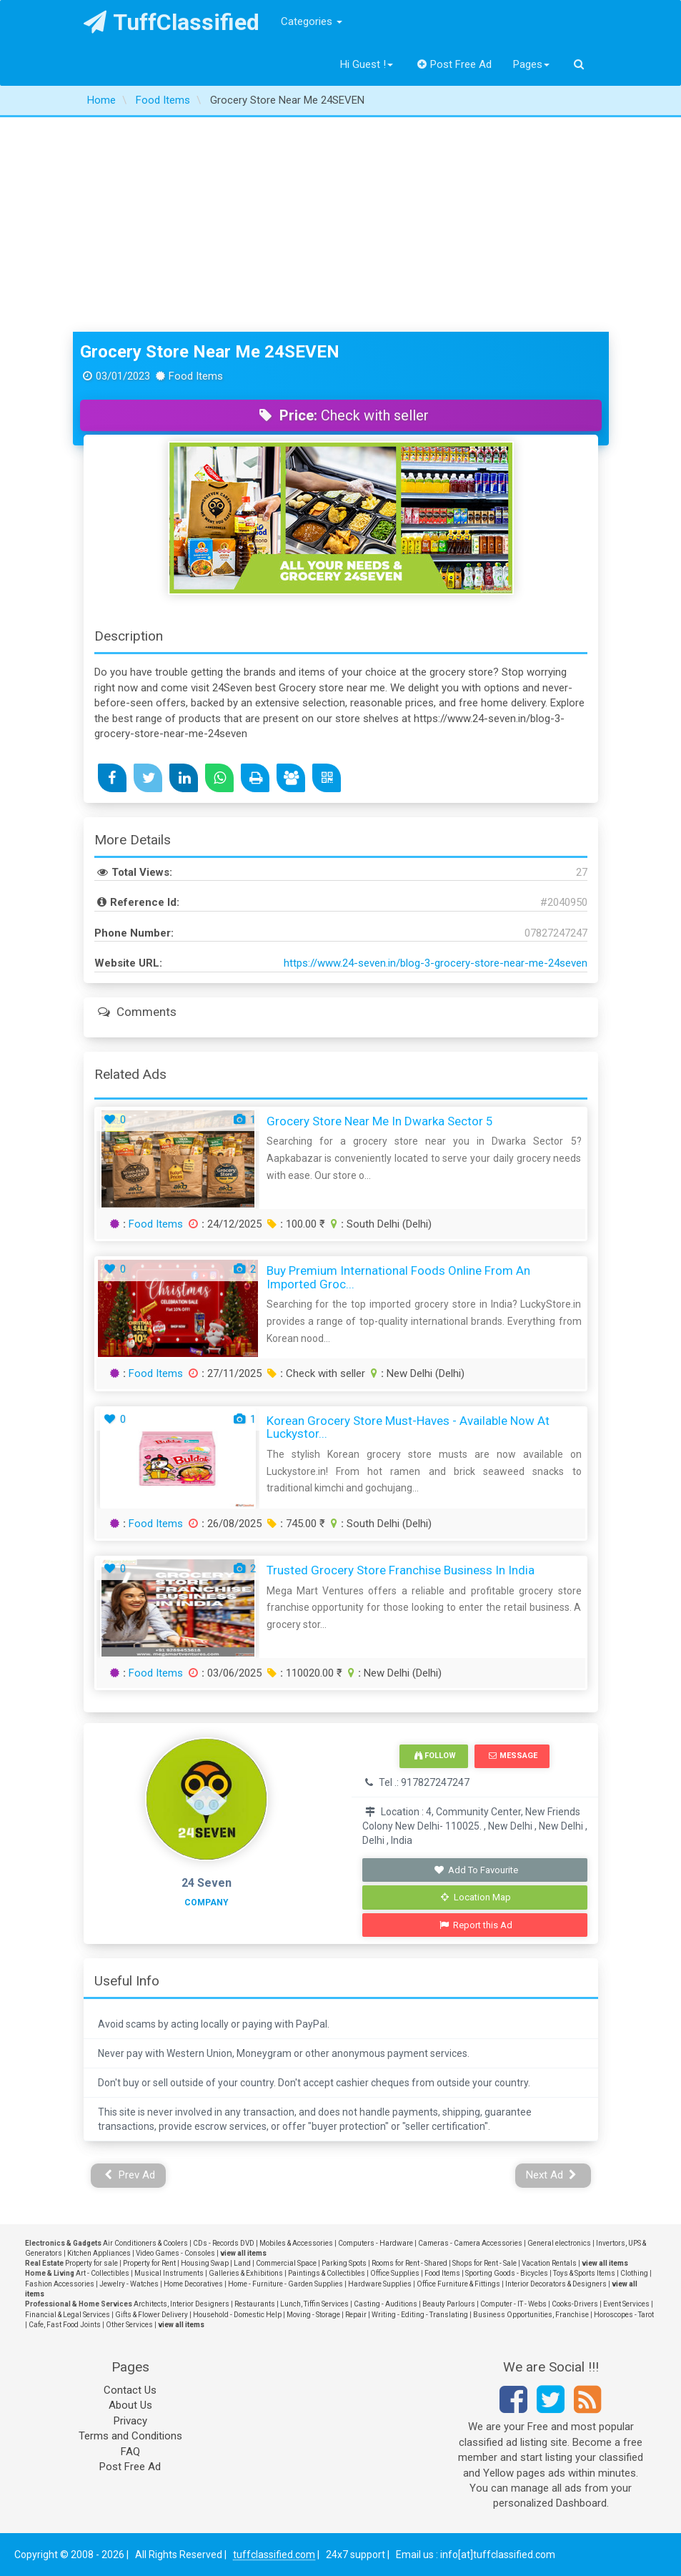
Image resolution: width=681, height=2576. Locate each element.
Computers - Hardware (375, 2243)
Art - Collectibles (102, 2273)
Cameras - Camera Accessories (470, 2243)
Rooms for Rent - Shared (409, 2263)
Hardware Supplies (380, 2284)
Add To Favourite (476, 1870)
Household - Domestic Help (237, 2315)
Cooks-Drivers (575, 2304)
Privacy (130, 2420)
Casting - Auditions (385, 2304)
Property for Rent (149, 2263)
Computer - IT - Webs (513, 2304)
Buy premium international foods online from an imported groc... (398, 1277)
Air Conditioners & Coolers (145, 2243)
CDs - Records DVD (223, 2243)
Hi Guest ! (366, 64)
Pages (531, 64)
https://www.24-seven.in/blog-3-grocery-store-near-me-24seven (435, 963)
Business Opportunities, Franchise (531, 2315)
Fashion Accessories (59, 2284)
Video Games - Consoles (175, 2253)
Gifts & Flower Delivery (151, 2315)
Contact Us (130, 2390)
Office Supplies (394, 2273)
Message (513, 1755)
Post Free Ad (454, 64)
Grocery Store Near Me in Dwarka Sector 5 (380, 1121)
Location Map (476, 1897)
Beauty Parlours (448, 2304)
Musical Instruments (169, 2273)
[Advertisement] (340, 224)
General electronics (559, 2243)
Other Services (129, 2325)
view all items (243, 2253)
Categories (311, 21)
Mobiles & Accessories (296, 2243)
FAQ (130, 2451)
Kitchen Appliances (99, 2253)
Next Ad (551, 2174)
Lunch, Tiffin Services (314, 2304)
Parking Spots (344, 2263)
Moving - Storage (313, 2315)
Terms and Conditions (130, 2435)
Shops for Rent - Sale (484, 2263)
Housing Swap (205, 2263)
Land (242, 2263)
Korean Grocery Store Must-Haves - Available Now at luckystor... (408, 1427)
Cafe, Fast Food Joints (65, 2325)
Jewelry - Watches (129, 2284)
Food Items (156, 1224)
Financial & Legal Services (67, 2315)
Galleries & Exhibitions (246, 2273)
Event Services (626, 2304)
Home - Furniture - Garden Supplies (285, 2284)
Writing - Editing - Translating (420, 2315)
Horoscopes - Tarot (624, 2315)
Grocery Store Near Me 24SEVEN (209, 351)
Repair (356, 2315)
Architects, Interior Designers (181, 2304)
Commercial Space (286, 2263)
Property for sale (91, 2263)
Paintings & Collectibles (326, 2273)
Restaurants (254, 2304)
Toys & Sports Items (584, 2273)
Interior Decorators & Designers (556, 2284)
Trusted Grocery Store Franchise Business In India (401, 1570)
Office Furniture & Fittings (458, 2284)
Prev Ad (129, 2174)
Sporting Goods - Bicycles (506, 2273)
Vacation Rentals (549, 2263)
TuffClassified (172, 22)
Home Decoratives (193, 2284)
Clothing (634, 2273)
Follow (435, 1755)
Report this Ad (476, 1925)
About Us (130, 2405)
